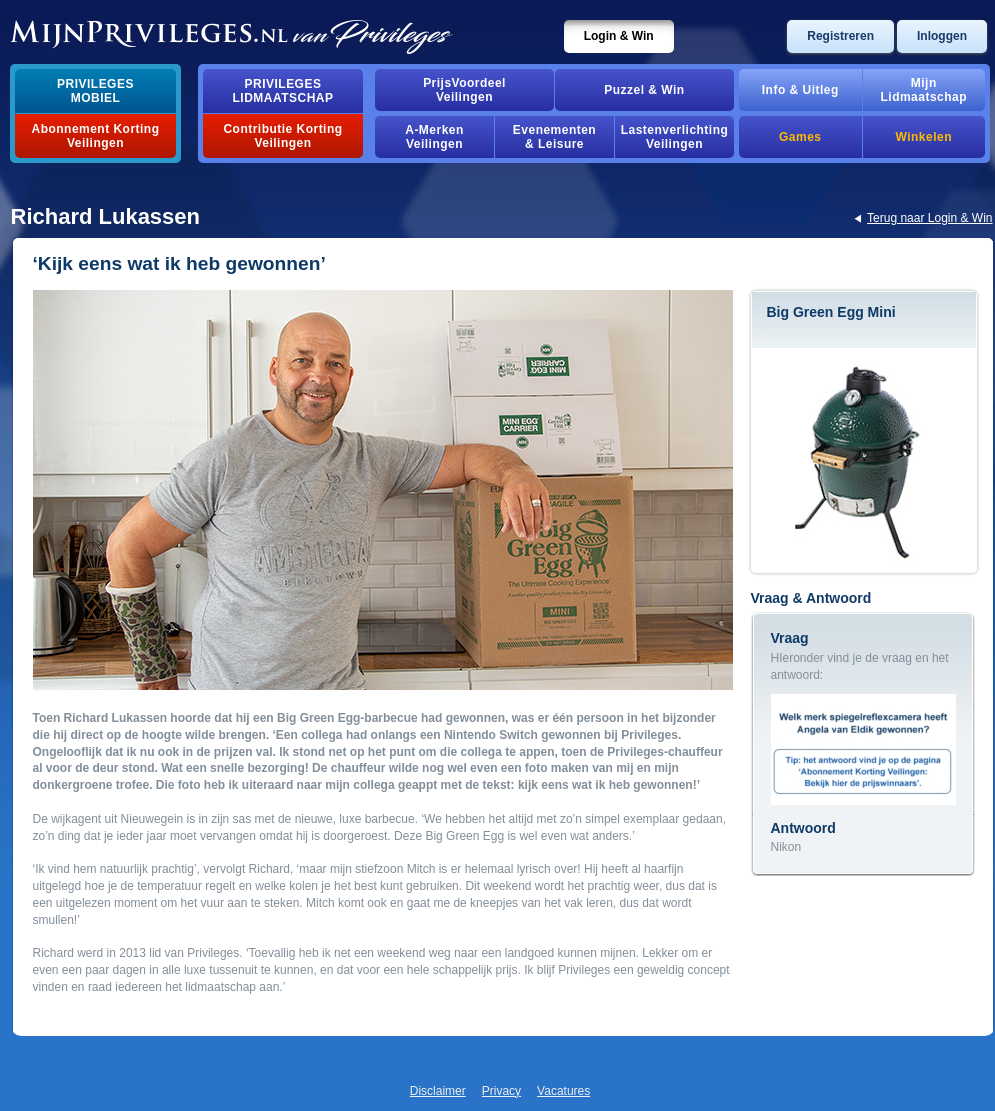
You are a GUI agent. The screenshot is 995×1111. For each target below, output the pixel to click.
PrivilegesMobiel (95, 91)
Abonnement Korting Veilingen (96, 136)
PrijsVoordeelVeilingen (464, 90)
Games (800, 137)
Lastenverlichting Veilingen (675, 137)
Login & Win (619, 36)
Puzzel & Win (644, 90)
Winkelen (924, 137)
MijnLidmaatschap (924, 90)
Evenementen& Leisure (554, 137)
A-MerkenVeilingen (434, 137)
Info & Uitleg (800, 90)
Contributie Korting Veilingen (282, 136)
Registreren (840, 36)
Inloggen (942, 36)
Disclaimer (438, 1091)
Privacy (501, 1091)
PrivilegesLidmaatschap (283, 91)
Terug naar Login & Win (929, 218)
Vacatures (563, 1091)
